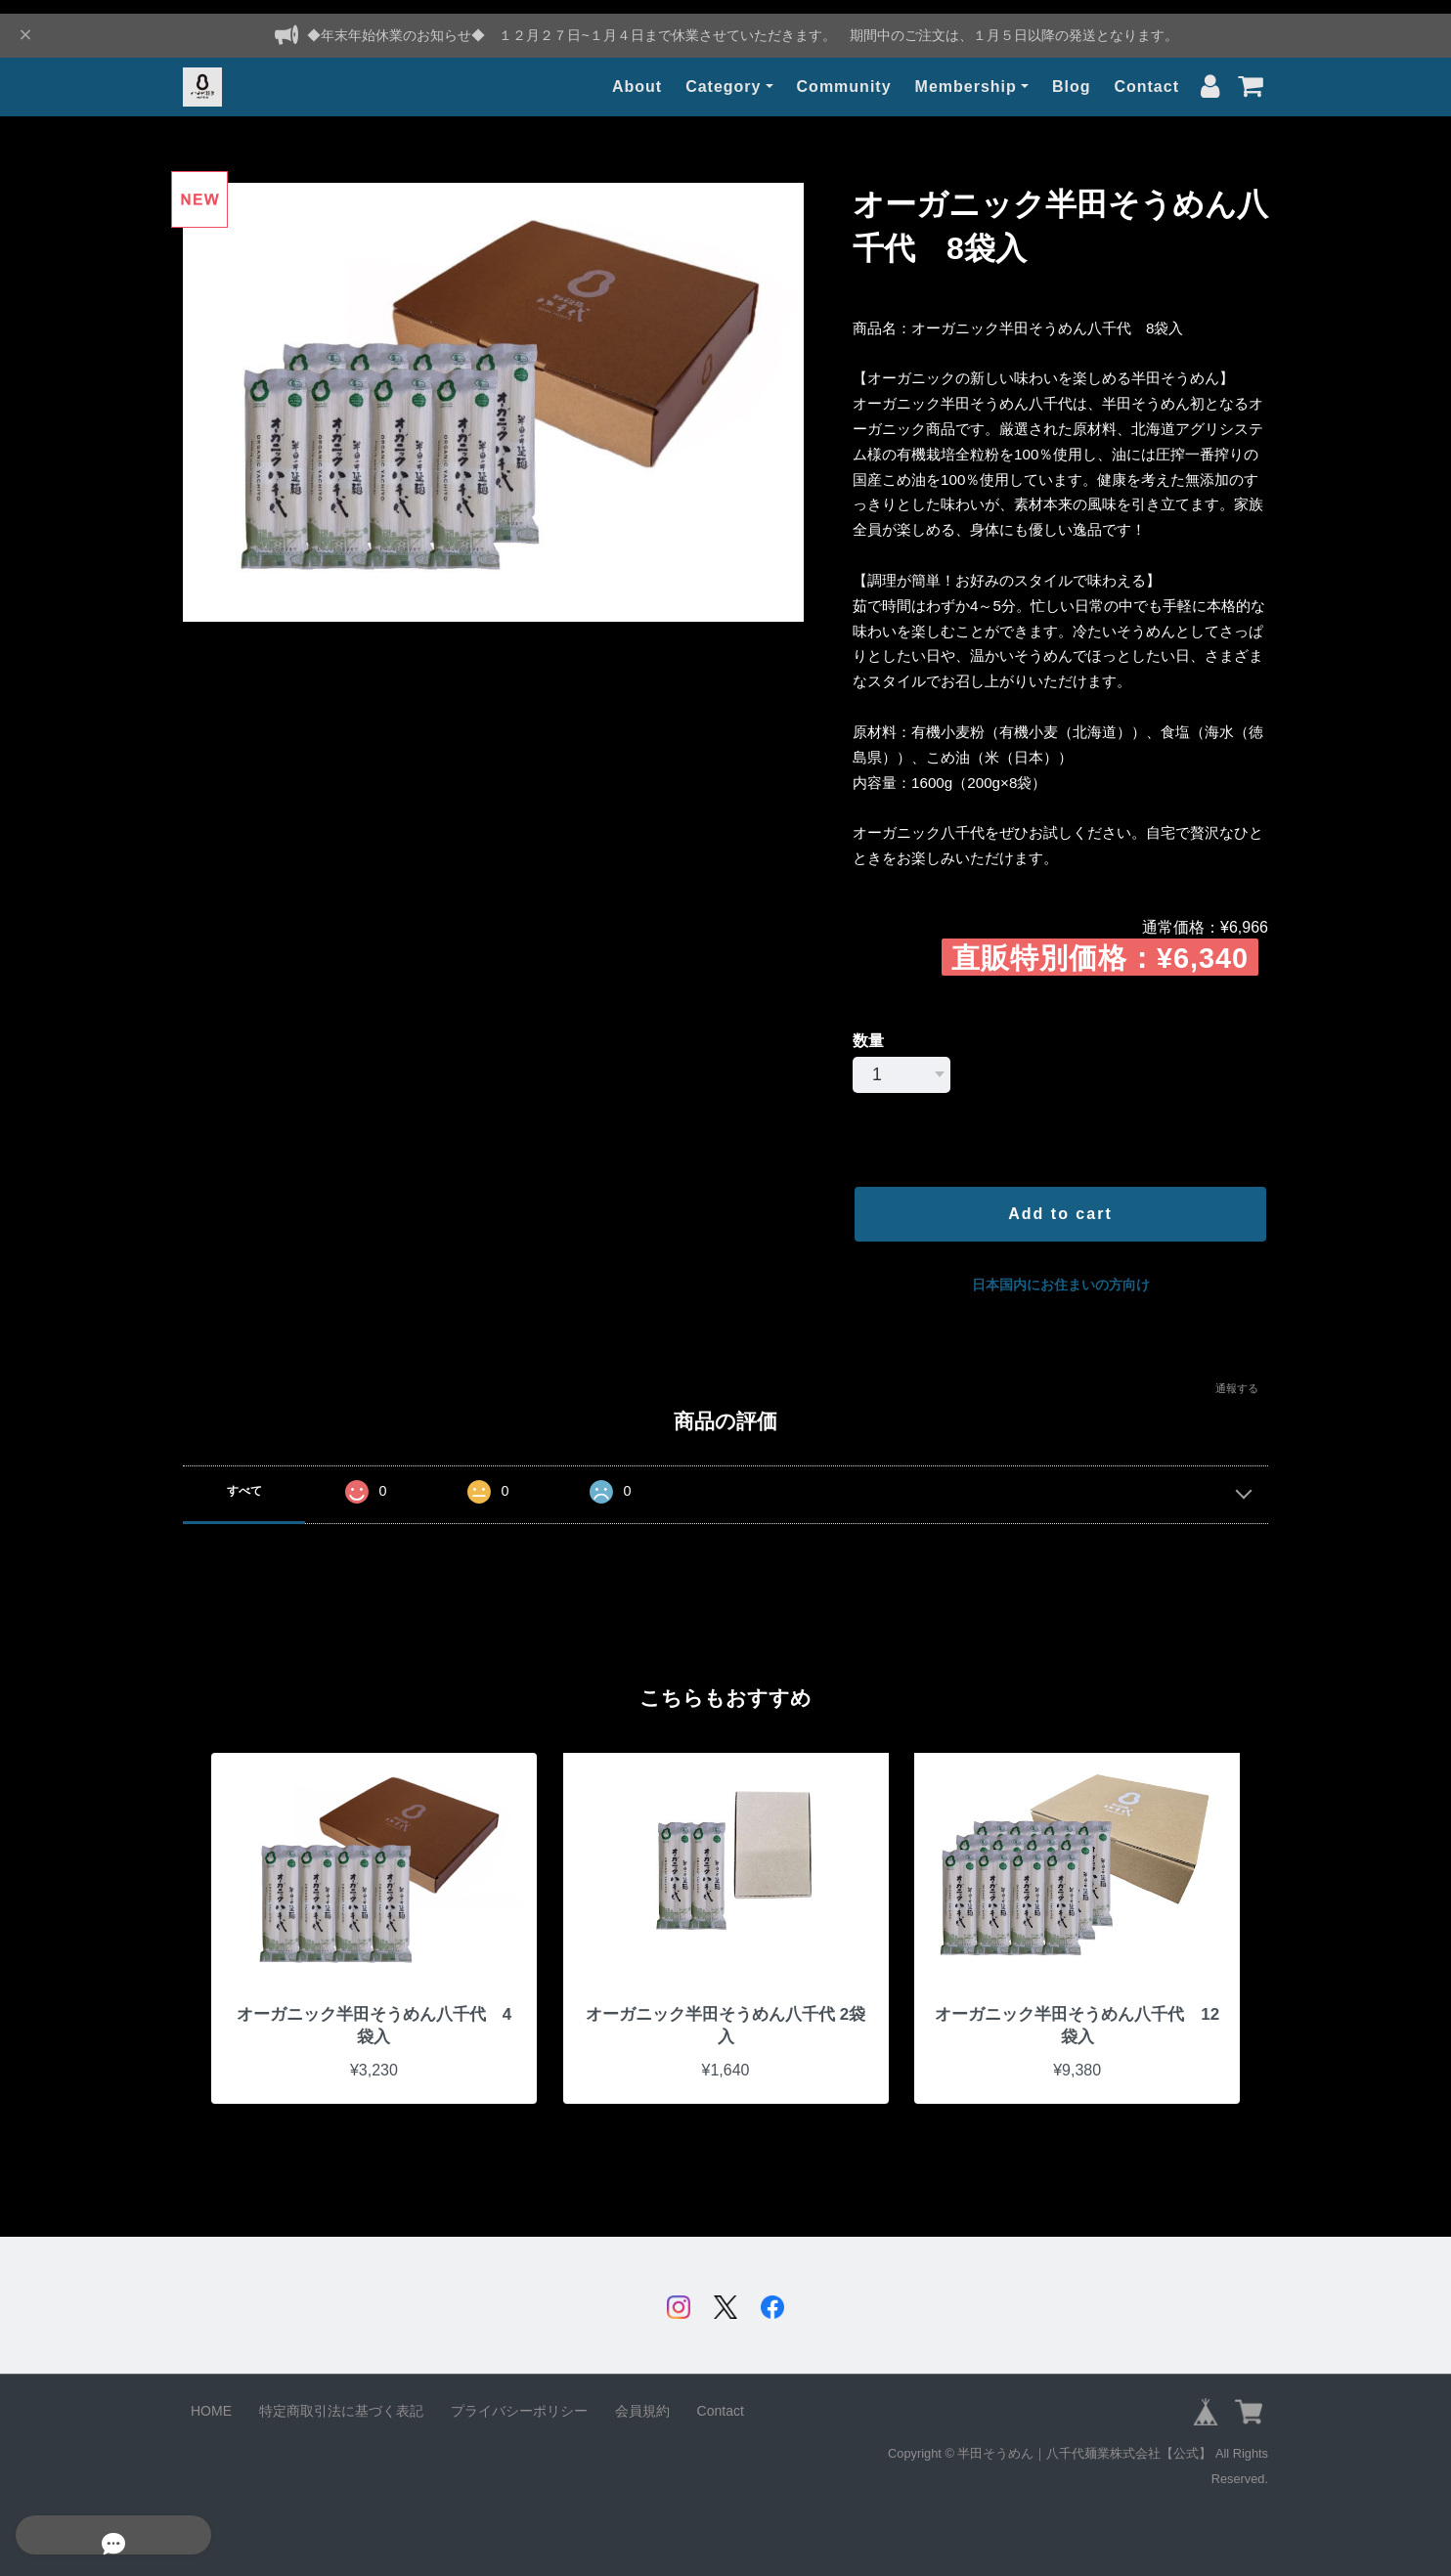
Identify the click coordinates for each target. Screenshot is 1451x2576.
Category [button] (723, 73)
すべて (244, 1477)
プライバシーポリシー (519, 2401)
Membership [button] (966, 73)
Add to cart (1060, 1200)
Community (844, 73)
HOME (211, 2401)
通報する (1236, 1374)
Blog (1071, 73)
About (637, 73)
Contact (1146, 73)
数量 (868, 1027)
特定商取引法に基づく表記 (341, 2401)
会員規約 (642, 2401)
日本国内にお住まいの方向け (1061, 1271)
